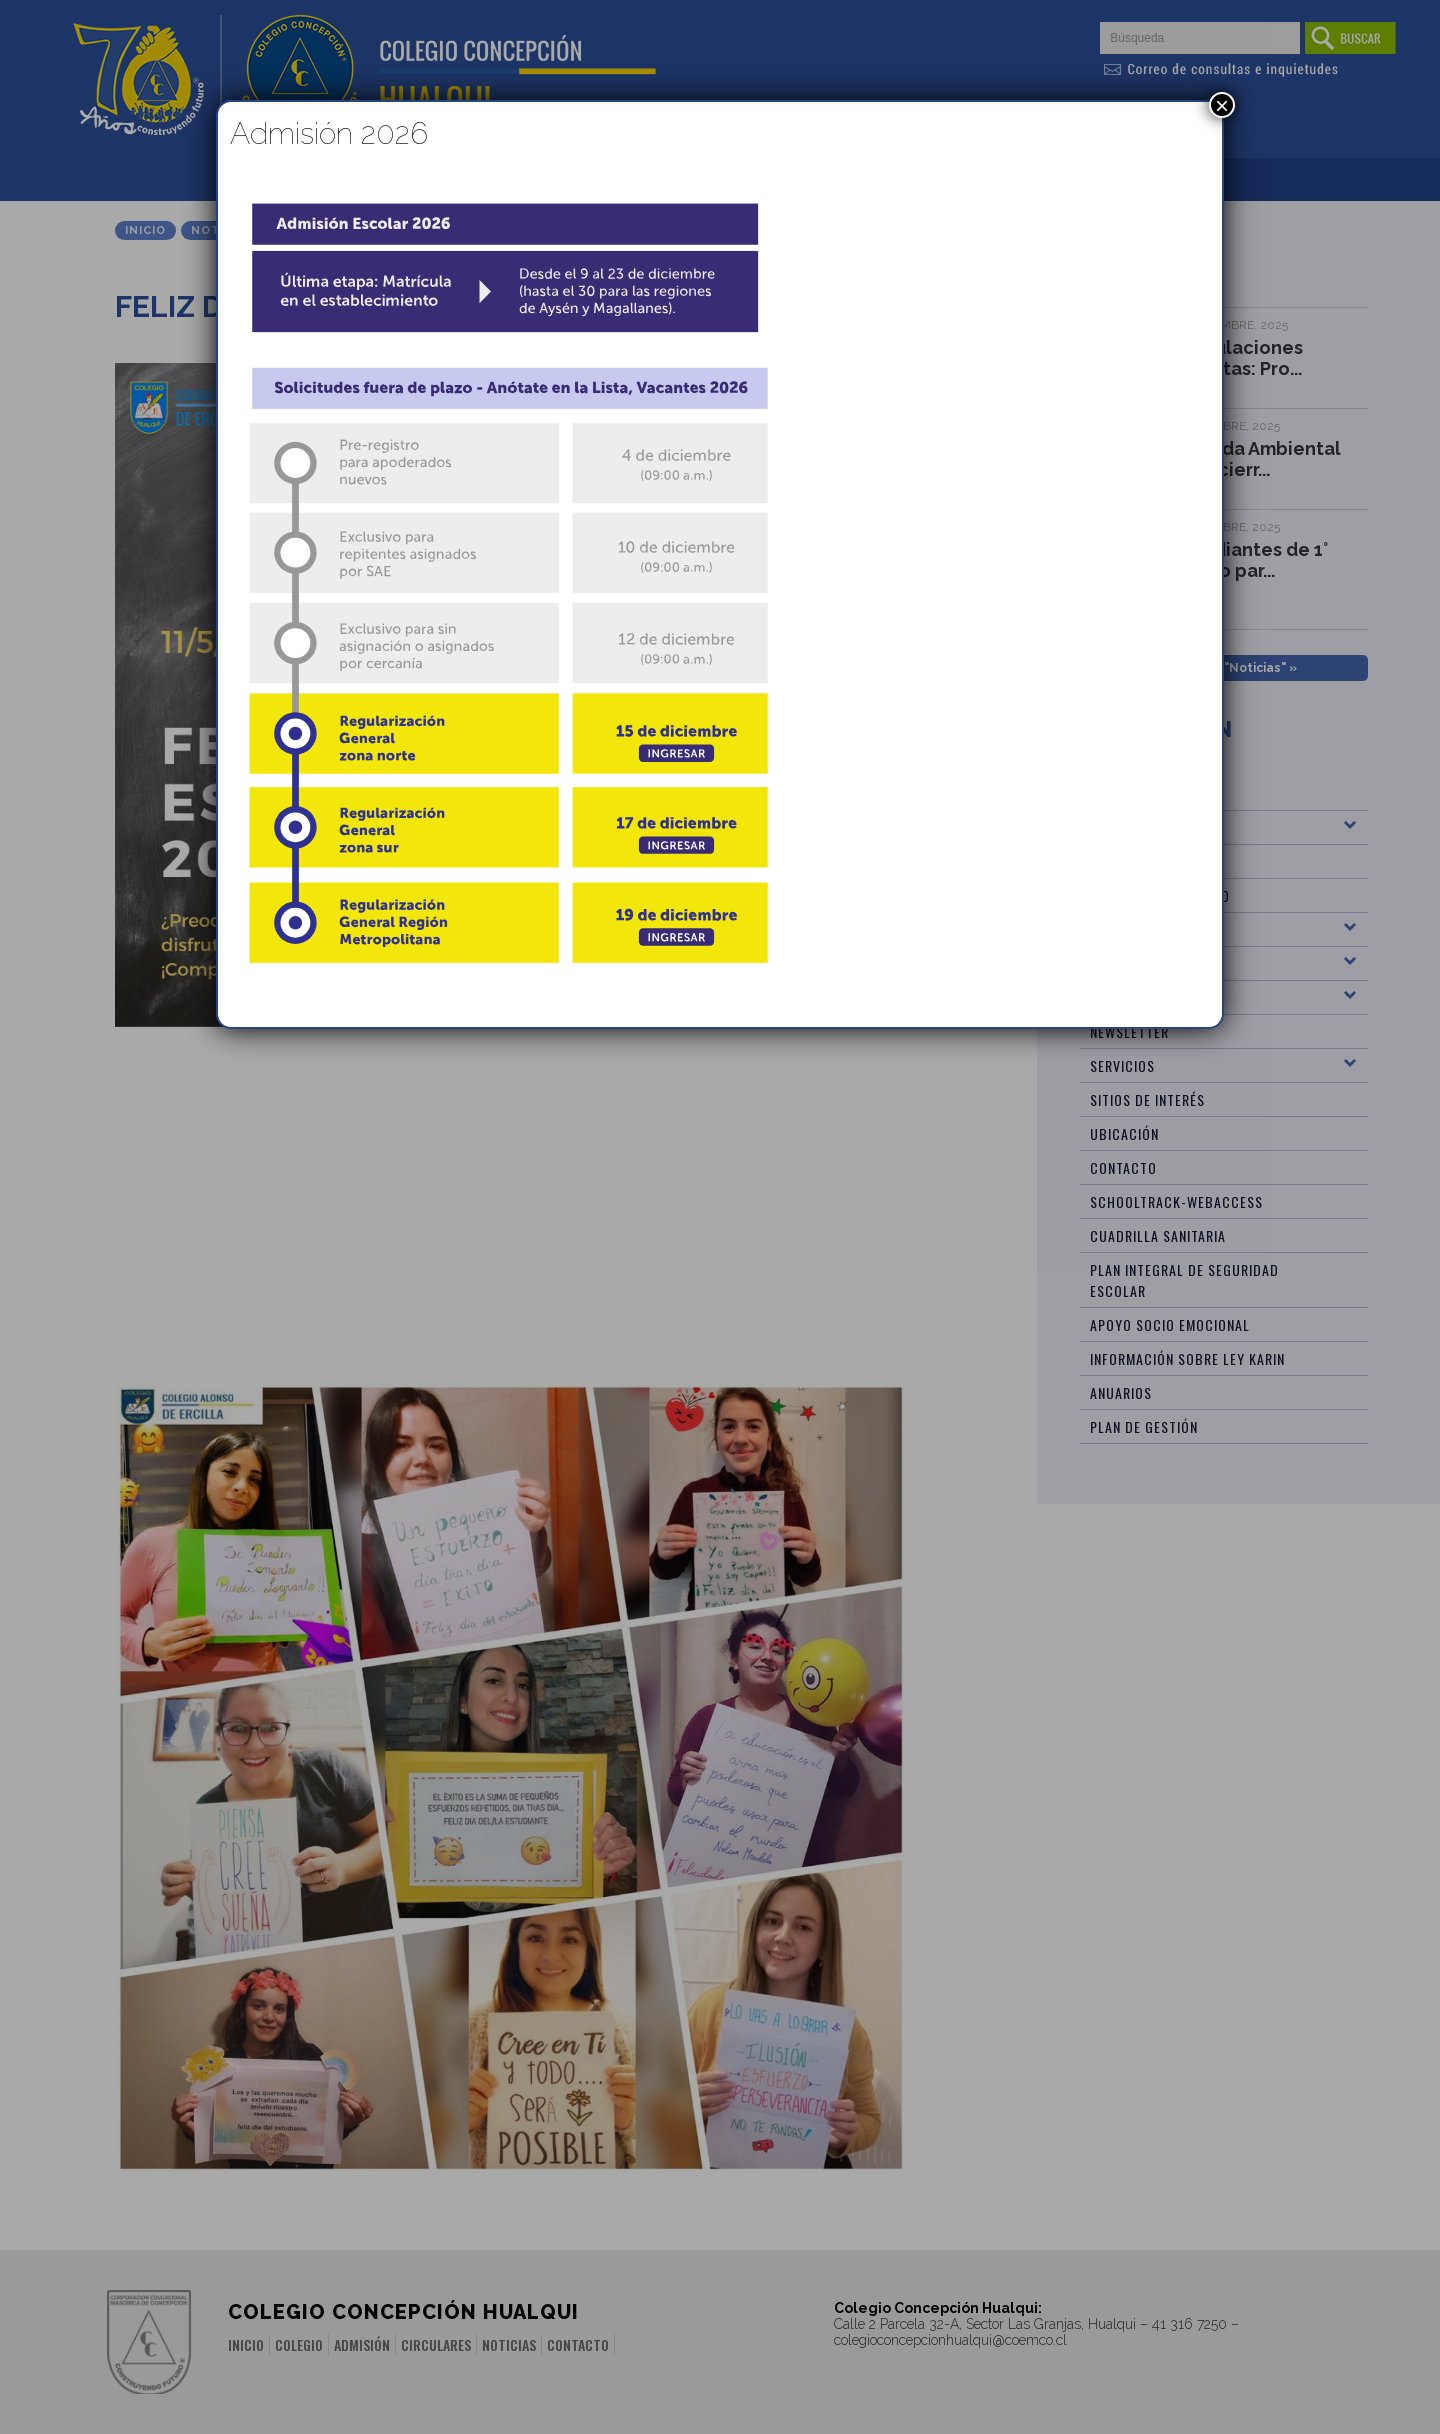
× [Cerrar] (1222, 105)
